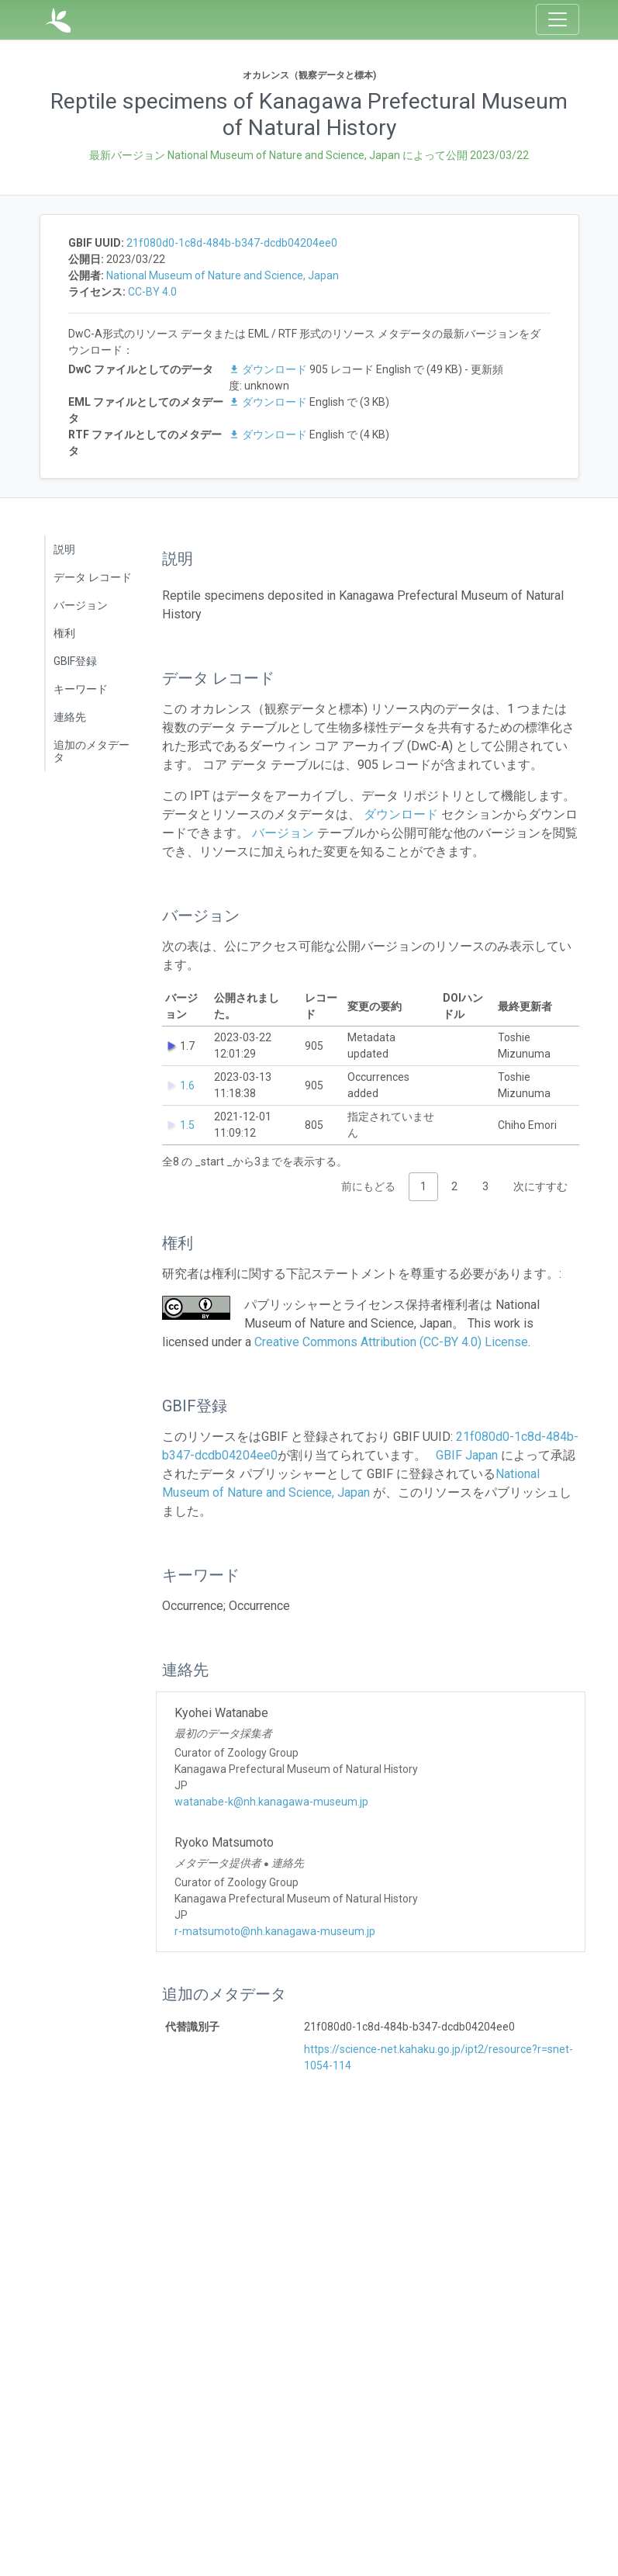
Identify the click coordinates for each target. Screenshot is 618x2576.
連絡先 (70, 717)
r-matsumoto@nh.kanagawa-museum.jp (274, 1931)
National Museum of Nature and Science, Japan (222, 275)
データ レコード (93, 577)
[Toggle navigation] (557, 19)
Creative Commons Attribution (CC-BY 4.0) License (391, 1342)
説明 (64, 549)
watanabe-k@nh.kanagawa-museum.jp (271, 1801)
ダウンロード (269, 369)
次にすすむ (540, 1186)
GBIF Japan (467, 1455)
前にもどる (368, 1186)
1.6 (187, 1085)
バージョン (81, 605)
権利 (64, 633)
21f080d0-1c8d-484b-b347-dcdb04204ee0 (231, 243)
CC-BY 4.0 (152, 292)
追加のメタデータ (91, 751)
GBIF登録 (75, 661)
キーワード (81, 689)
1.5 (187, 1125)
